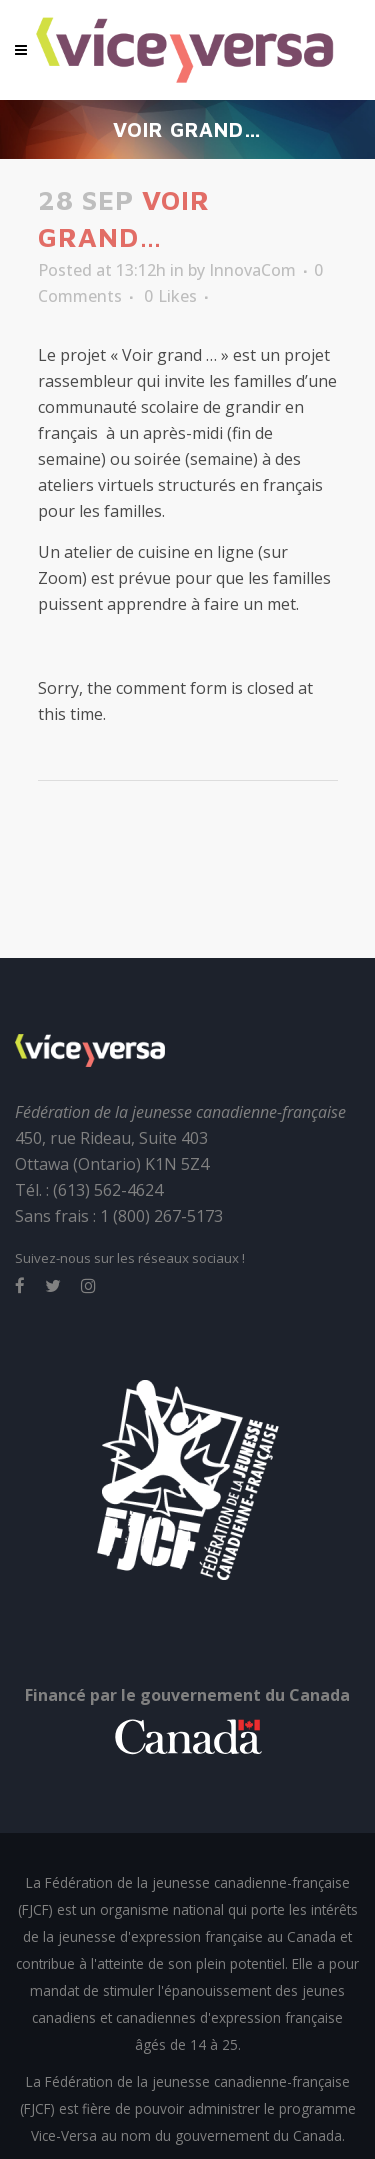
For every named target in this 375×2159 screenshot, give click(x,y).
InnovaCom (252, 270)
